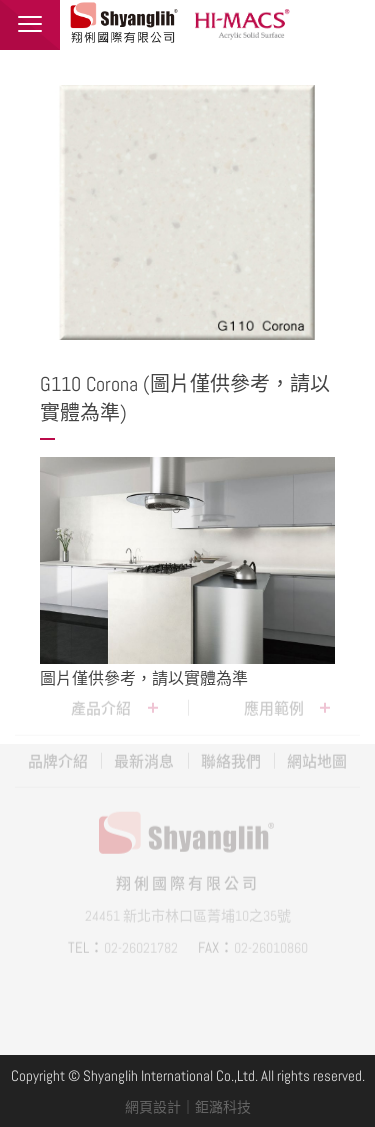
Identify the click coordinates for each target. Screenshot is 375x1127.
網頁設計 (153, 1107)
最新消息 (144, 749)
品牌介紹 (58, 749)
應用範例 (274, 696)
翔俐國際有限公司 (125, 23)
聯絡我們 (231, 749)
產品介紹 (101, 696)
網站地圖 (317, 749)
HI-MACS (245, 23)
